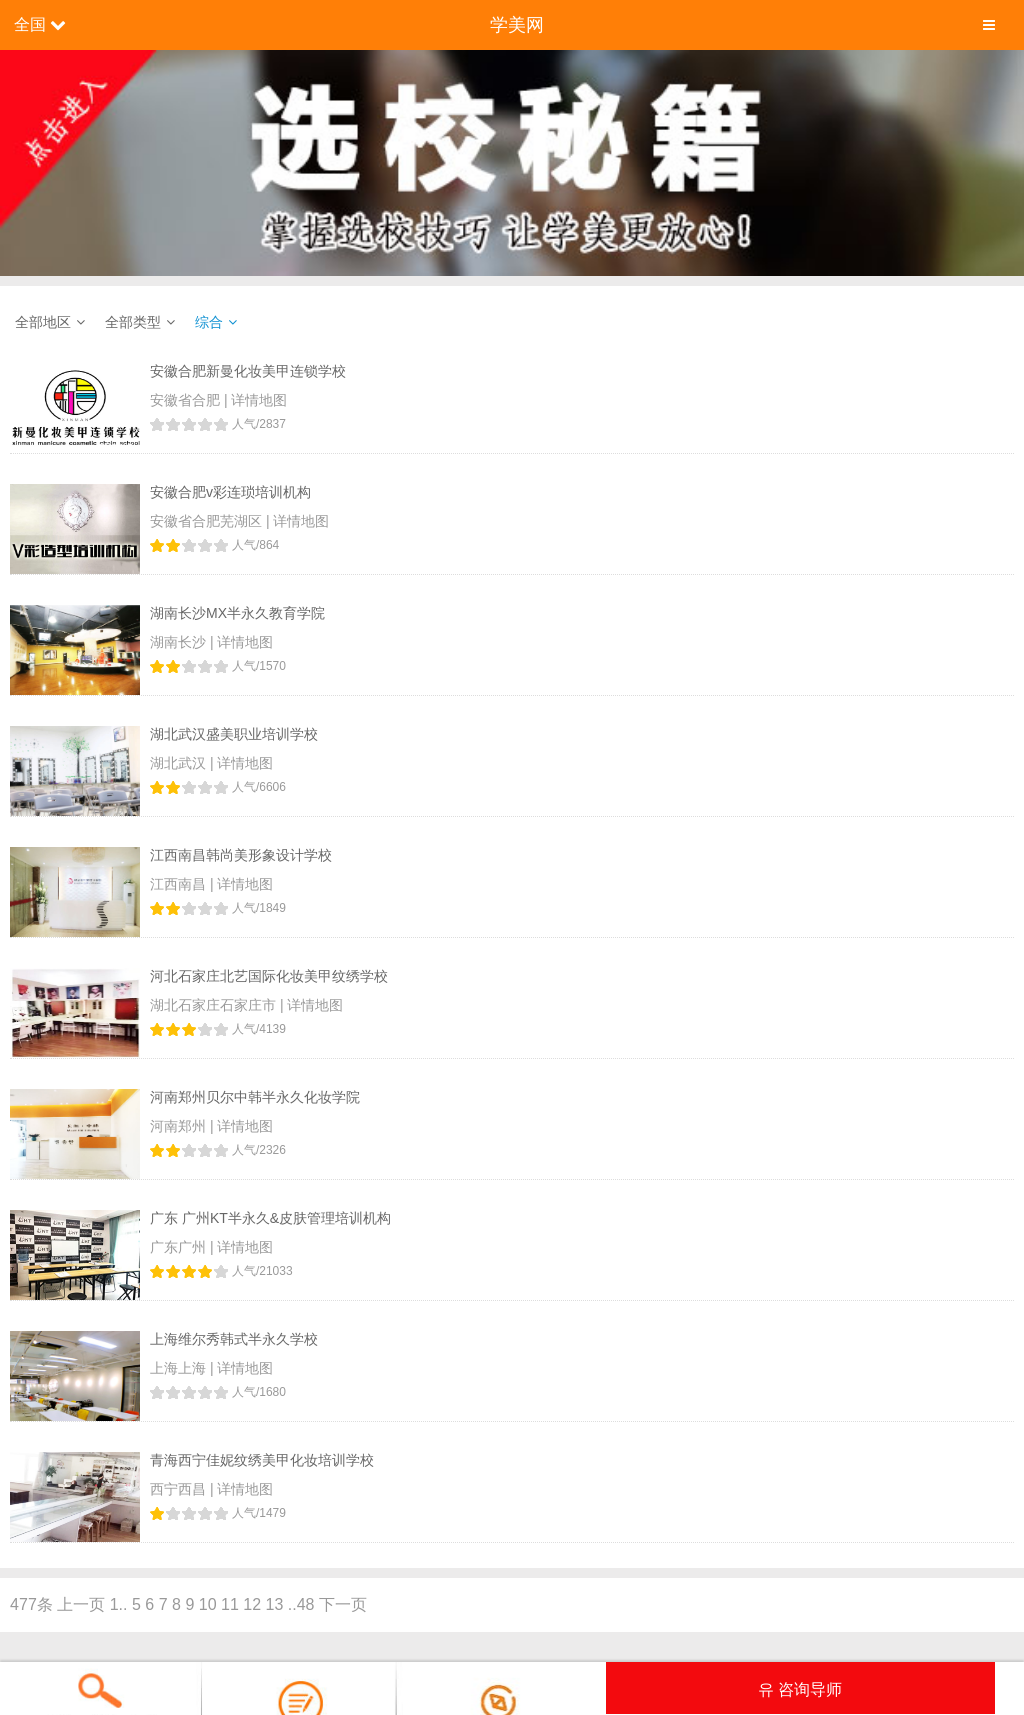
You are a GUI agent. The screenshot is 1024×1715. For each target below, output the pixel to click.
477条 (31, 1604)
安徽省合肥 (187, 400)
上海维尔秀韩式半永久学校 (234, 1339)
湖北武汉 (180, 763)
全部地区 (43, 322)
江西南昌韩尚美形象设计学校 (241, 855)
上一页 (81, 1604)
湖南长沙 (180, 642)
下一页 (343, 1604)
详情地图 (259, 400)
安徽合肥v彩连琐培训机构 (230, 492)
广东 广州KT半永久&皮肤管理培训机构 (270, 1218)
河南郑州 (180, 1126)
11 (230, 1604)
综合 (209, 322)
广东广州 (180, 1247)
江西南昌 (180, 884)
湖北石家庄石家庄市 (215, 1005)
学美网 (517, 25)
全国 (30, 24)
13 (275, 1604)
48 (306, 1604)
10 (208, 1604)
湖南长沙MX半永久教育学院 (237, 613)
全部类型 (133, 322)
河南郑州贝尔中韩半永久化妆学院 (255, 1097)
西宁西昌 (180, 1489)
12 (252, 1604)
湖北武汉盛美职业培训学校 (234, 734)
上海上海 (180, 1368)
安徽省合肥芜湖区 (208, 521)
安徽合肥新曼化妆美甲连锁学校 (248, 371)
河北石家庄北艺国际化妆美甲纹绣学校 (269, 976)
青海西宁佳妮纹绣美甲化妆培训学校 (262, 1460)
